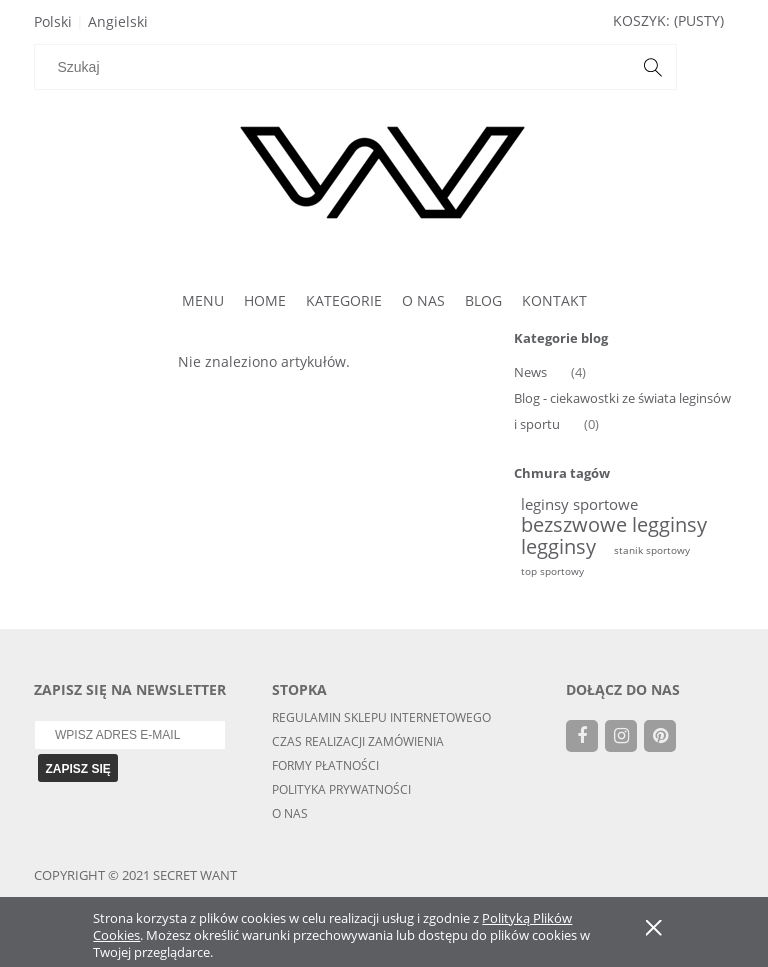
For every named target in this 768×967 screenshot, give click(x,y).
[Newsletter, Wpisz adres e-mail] (130, 735)
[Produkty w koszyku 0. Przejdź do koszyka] (668, 20)
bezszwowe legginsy (614, 524)
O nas (290, 813)
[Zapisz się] (77, 768)
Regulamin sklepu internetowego (381, 717)
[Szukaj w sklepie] (330, 67)
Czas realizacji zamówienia (358, 741)
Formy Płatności (325, 765)
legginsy (558, 546)
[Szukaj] (640, 67)
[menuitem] (203, 300)
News (530, 372)
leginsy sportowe (579, 504)
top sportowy (552, 571)
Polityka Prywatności (341, 789)
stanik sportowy (652, 550)
